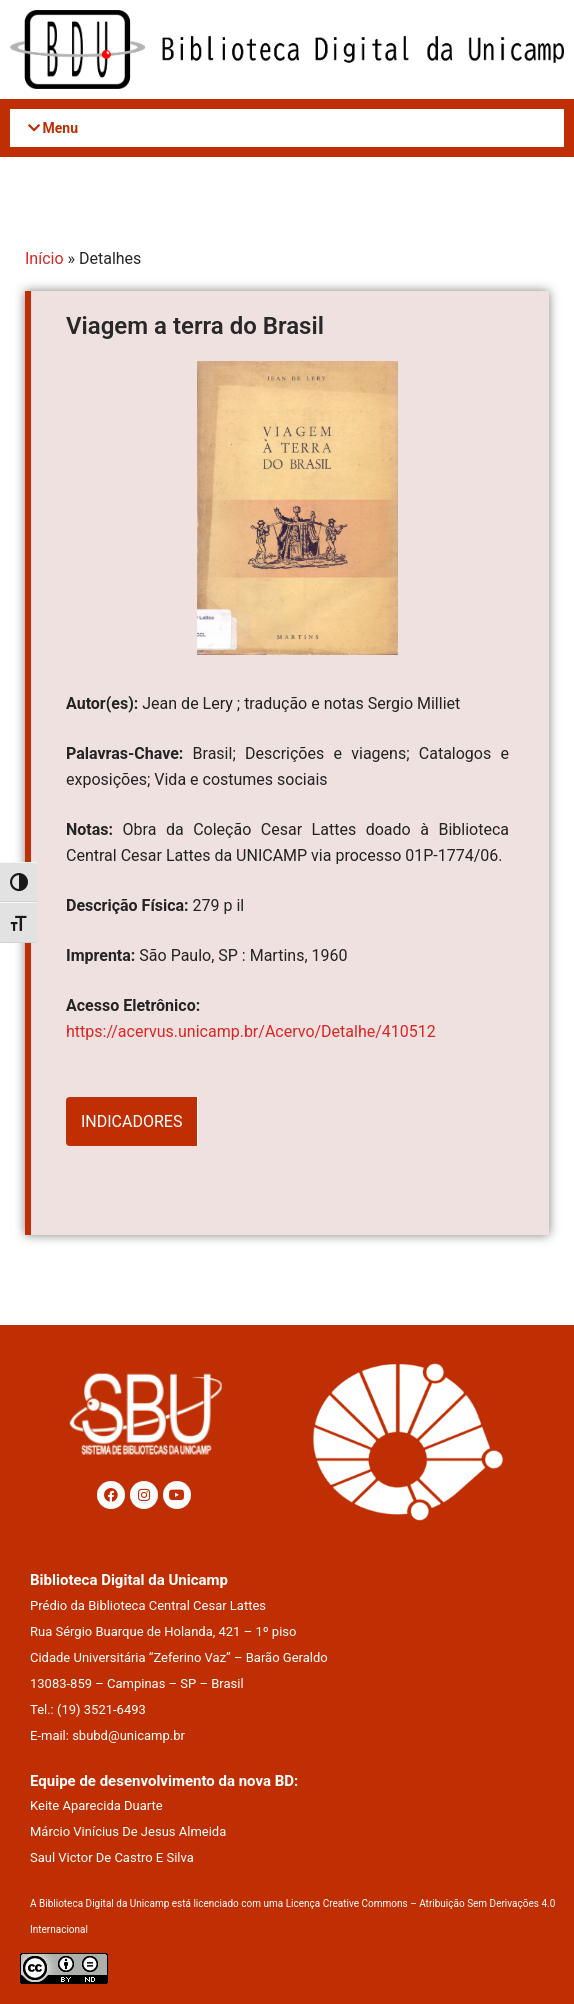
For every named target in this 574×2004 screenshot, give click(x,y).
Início (44, 258)
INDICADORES (131, 1121)
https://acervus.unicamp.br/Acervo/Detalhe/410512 (251, 1031)
